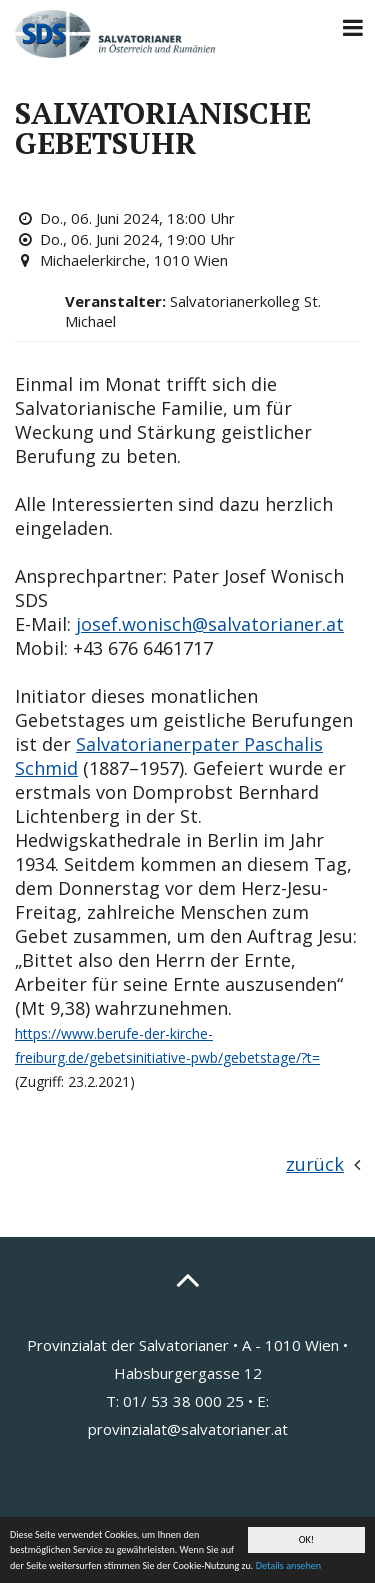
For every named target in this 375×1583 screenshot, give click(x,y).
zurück (315, 1164)
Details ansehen (288, 1566)
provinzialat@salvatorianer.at (188, 1429)
